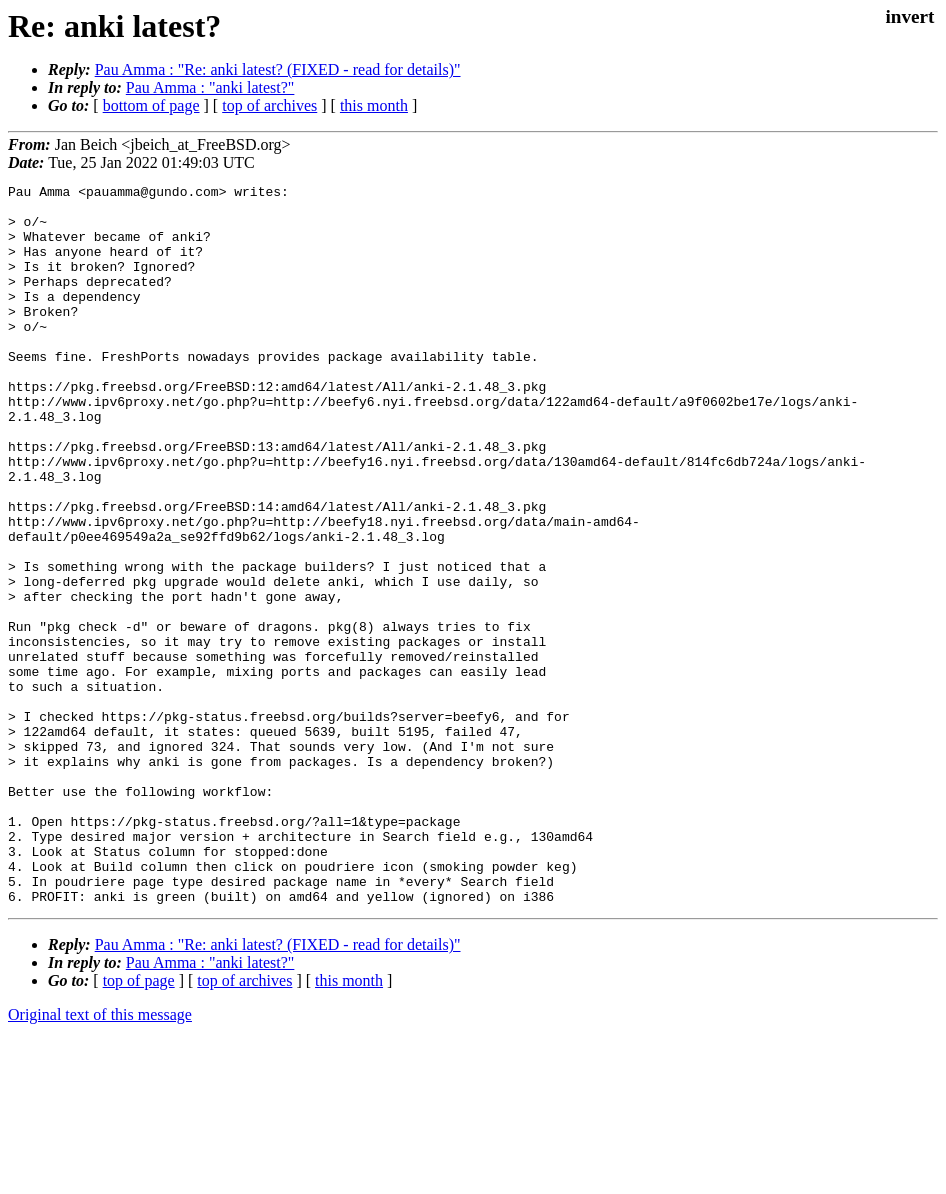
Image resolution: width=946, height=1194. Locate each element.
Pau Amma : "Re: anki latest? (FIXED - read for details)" (278, 69)
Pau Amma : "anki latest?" (210, 87)
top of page (139, 1124)
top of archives (269, 105)
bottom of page (151, 105)
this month (374, 105)
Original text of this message (100, 1158)
